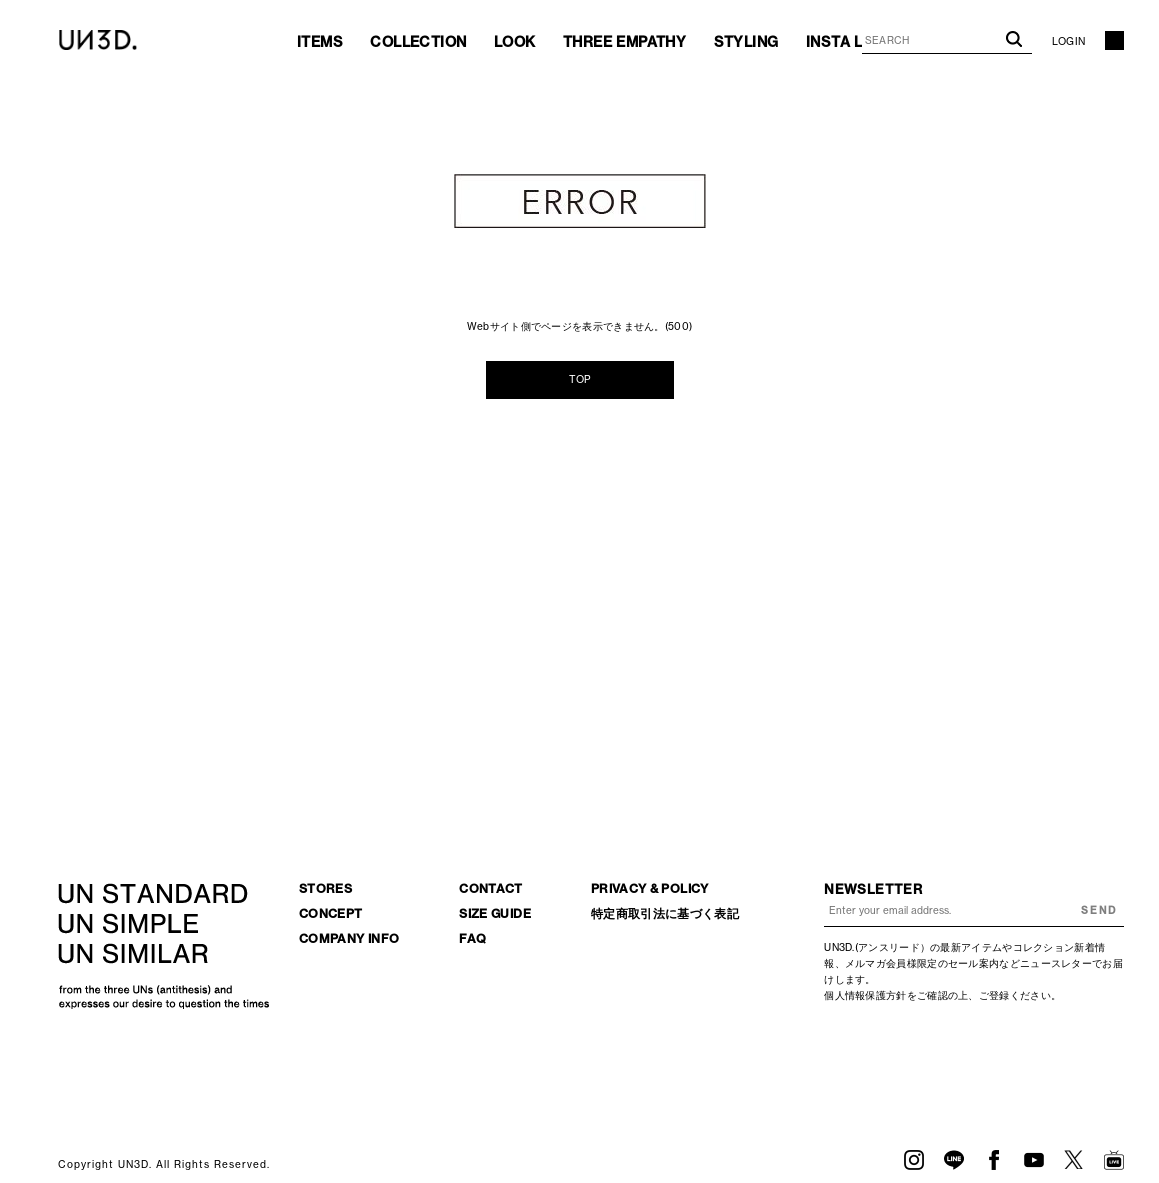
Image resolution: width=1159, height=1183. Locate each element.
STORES (325, 888)
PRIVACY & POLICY (650, 888)
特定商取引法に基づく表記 (665, 913)
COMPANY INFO (349, 938)
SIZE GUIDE (495, 913)
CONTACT (491, 888)
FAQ (472, 938)
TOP (580, 379)
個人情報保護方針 (865, 995)
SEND (1099, 910)
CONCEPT (331, 913)
